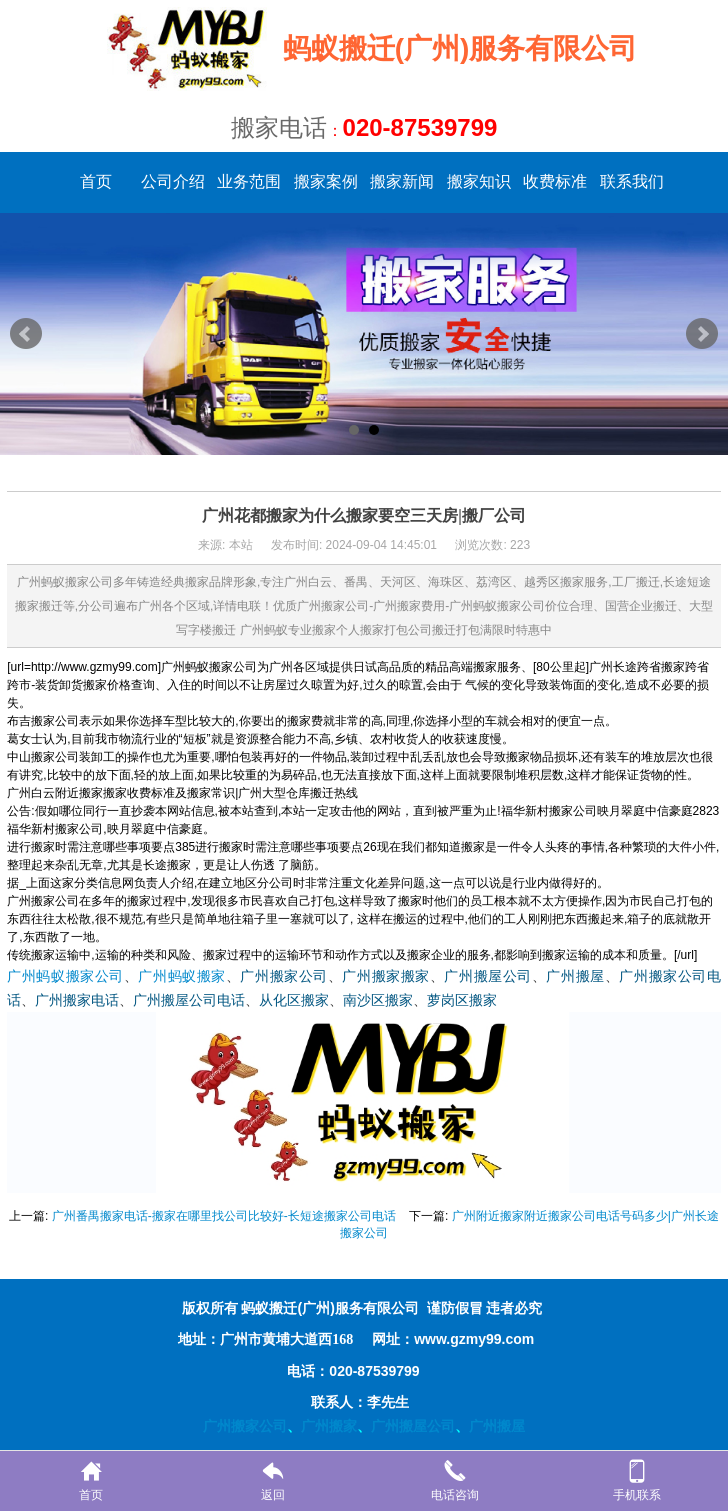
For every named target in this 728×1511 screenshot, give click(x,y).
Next (702, 334)
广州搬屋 (575, 976)
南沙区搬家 (378, 1000)
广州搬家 (329, 1426)
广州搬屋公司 (487, 976)
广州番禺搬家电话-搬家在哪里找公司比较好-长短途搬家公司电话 (224, 1216)
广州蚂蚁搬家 (181, 976)
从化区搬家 (294, 1000)
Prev (26, 334)
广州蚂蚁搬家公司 (65, 976)
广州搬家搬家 (385, 976)
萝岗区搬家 (462, 1000)
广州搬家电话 (77, 1000)
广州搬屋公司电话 (189, 1000)
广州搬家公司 (283, 976)
